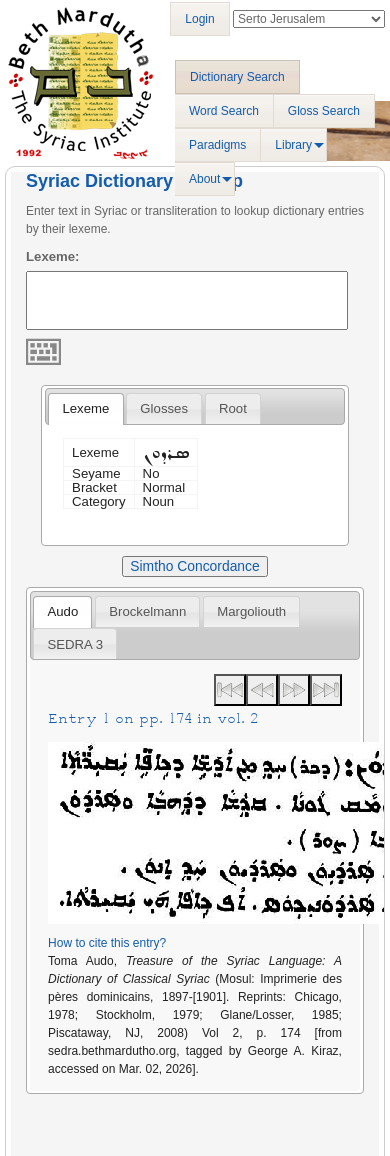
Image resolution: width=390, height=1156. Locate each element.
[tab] (85, 409)
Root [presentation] (233, 408)
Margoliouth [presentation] (251, 611)
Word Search (224, 111)
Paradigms (217, 145)
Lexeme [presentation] (85, 408)
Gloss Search (324, 111)
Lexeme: (53, 256)
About (204, 179)
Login (199, 19)
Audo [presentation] (62, 611)
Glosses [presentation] (164, 408)
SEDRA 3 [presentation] (75, 644)
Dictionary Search (237, 77)
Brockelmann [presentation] (147, 611)
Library (293, 145)
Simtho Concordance (194, 566)
